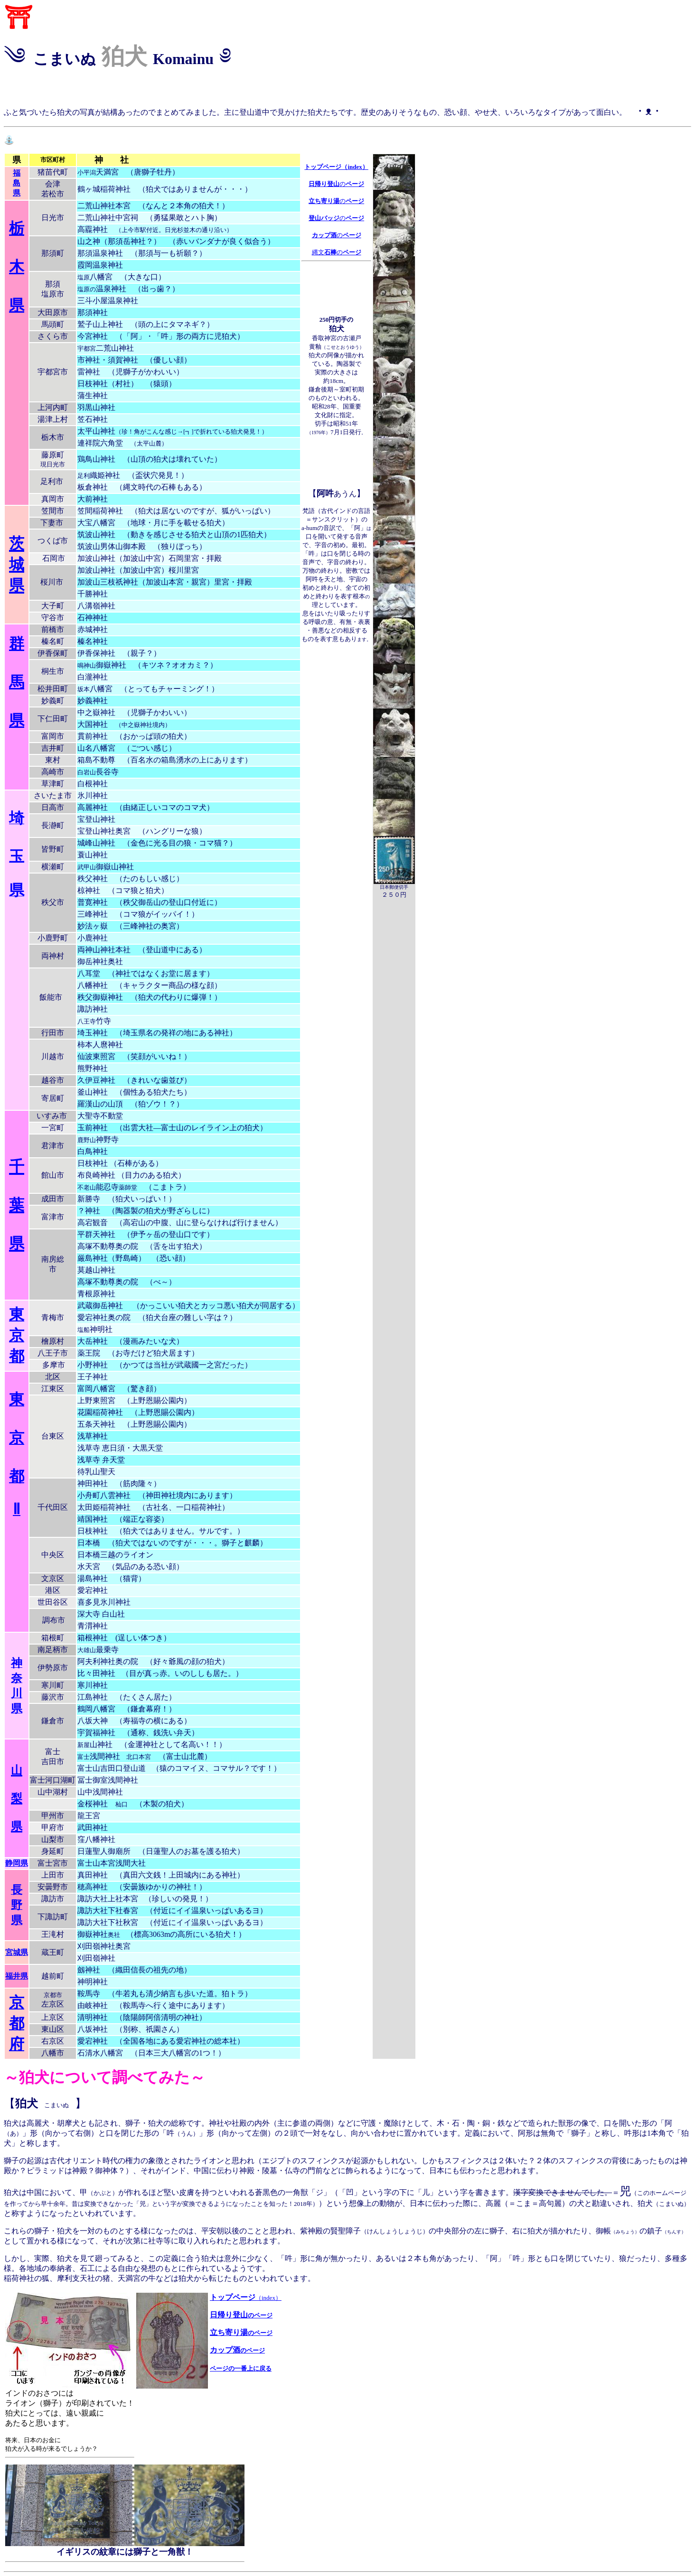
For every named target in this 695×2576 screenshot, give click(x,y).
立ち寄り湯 (229, 2332)
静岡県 (16, 1863)
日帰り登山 (241, 2315)
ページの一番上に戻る (241, 2368)
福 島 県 (16, 183)
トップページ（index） (336, 166)
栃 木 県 (16, 267)
